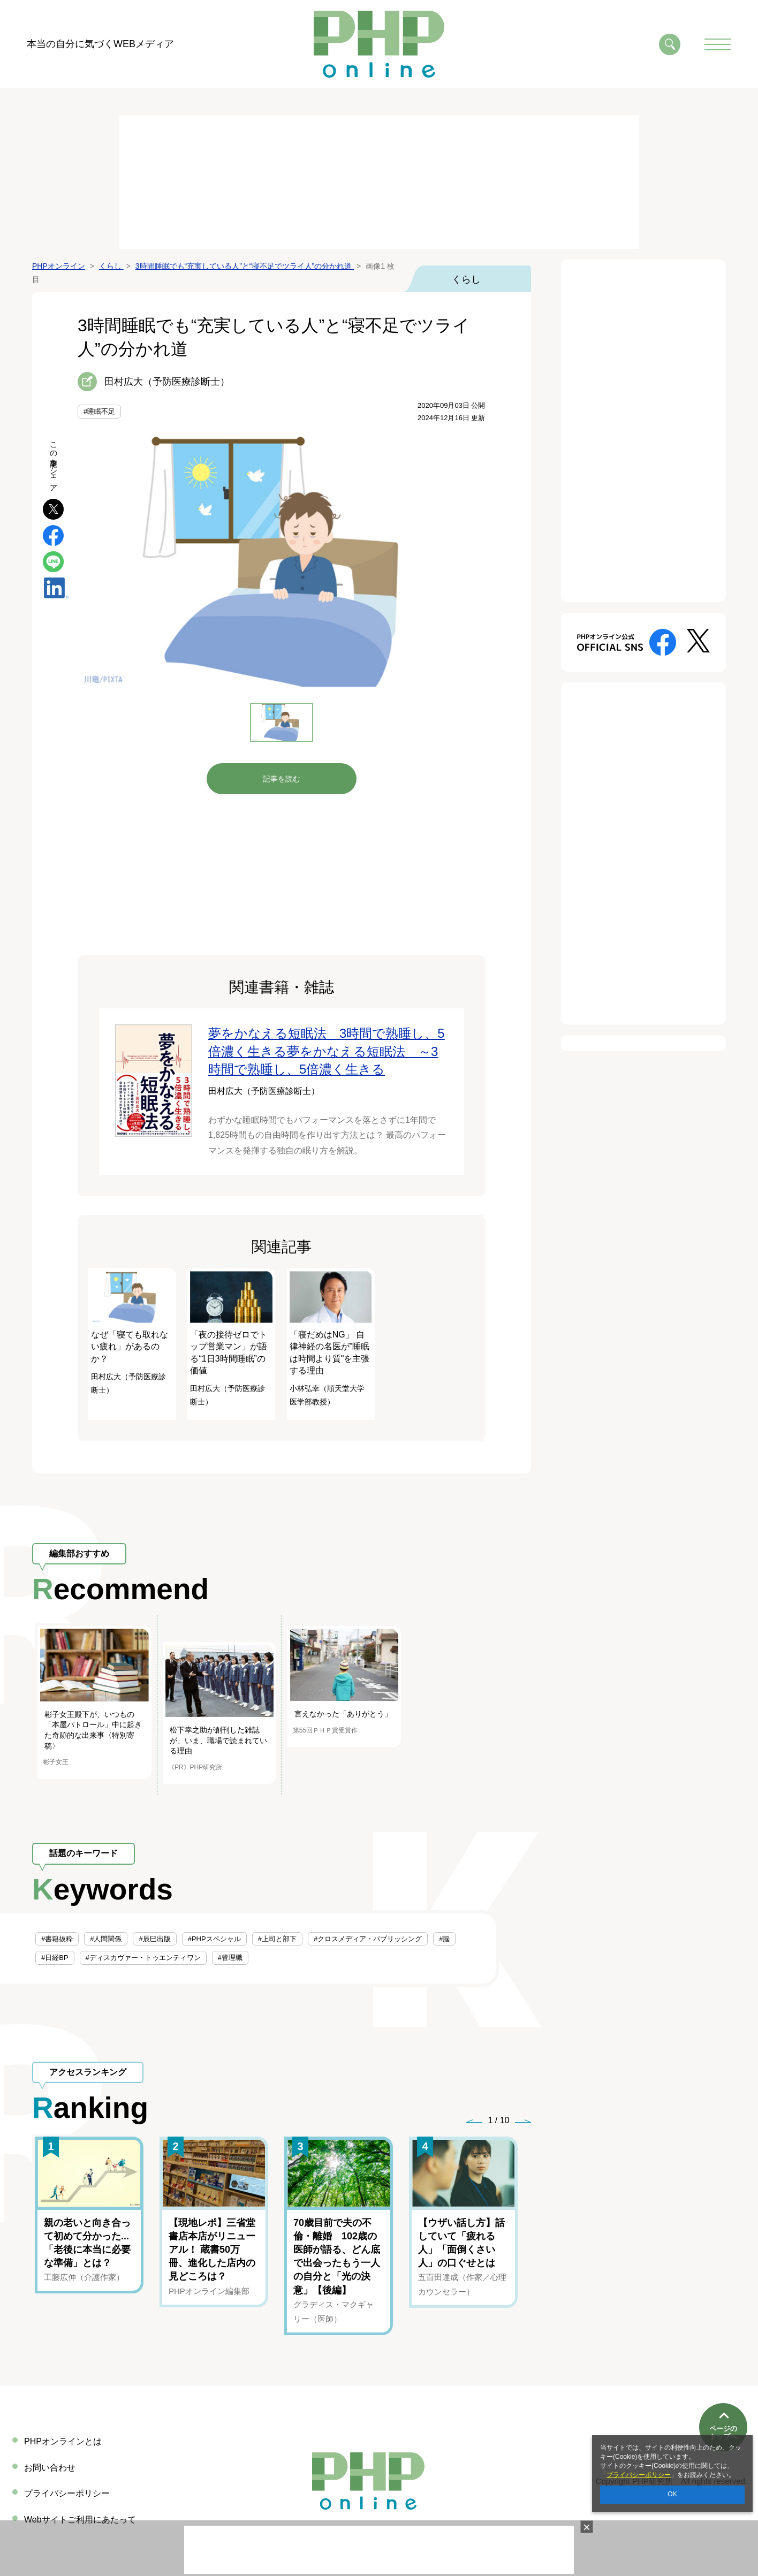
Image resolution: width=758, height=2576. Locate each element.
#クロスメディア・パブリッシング (368, 1939)
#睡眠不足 (99, 411)
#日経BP (55, 1958)
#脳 (444, 1939)
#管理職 (230, 1958)
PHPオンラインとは (63, 2441)
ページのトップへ (723, 2394)
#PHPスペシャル (214, 1939)
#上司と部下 (277, 1939)
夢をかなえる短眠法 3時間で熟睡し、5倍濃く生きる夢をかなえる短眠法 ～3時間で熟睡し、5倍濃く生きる (326, 1051)
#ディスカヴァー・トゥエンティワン (143, 1958)
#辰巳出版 (154, 1939)
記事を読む (281, 778)
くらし (466, 279)
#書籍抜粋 (57, 1939)
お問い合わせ (49, 2467)
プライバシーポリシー (639, 2475)
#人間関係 (106, 1939)
